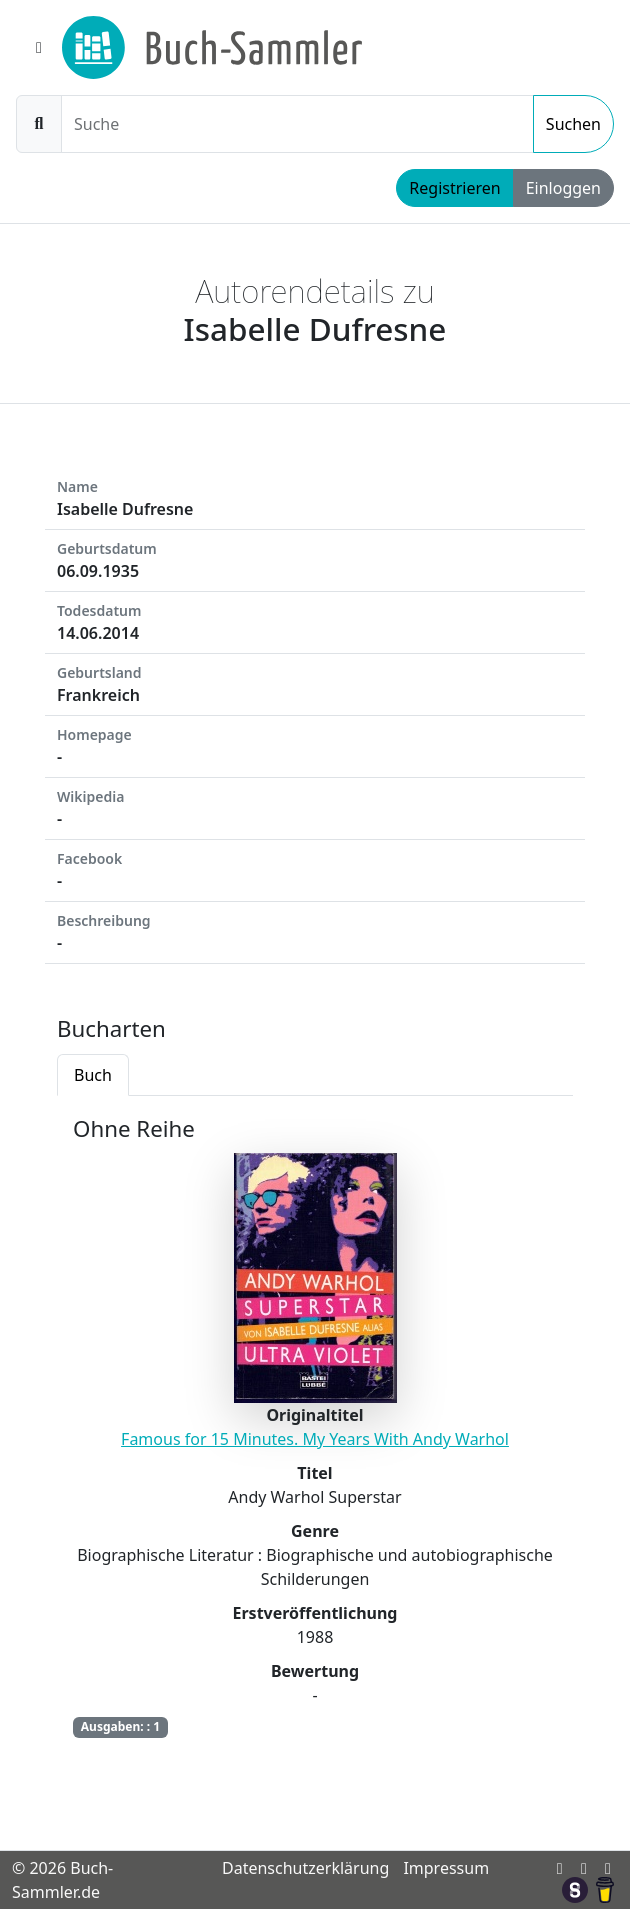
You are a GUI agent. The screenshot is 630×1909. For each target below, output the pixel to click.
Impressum (446, 1868)
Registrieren (454, 188)
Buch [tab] (93, 1075)
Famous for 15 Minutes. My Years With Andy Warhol (315, 1439)
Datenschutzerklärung (305, 1868)
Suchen (573, 124)
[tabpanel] (315, 1441)
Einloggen (563, 188)
